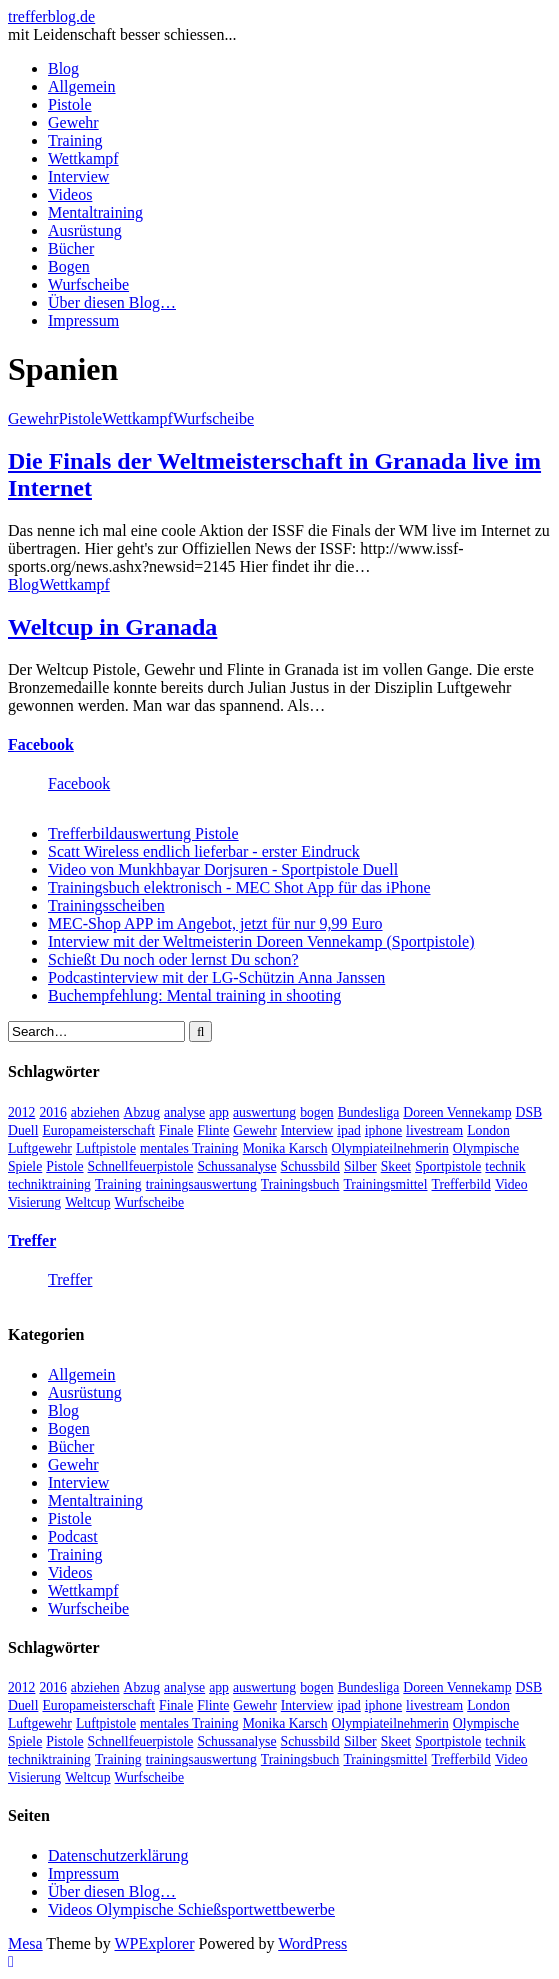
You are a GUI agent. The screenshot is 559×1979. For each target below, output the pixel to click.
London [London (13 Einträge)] (488, 1130)
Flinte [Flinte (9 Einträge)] (213, 1130)
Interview (78, 176)
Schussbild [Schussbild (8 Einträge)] (310, 1166)
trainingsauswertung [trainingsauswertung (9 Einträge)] (201, 1184)
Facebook (41, 744)
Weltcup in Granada (112, 627)
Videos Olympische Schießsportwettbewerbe (191, 1909)
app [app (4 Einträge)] (219, 1112)
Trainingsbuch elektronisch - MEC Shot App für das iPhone (239, 887)
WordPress (312, 1943)
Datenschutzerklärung (118, 1855)
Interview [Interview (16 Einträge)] (307, 1130)
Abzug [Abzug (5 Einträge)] (142, 1112)
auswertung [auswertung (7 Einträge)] (264, 1112)
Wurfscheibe (88, 284)
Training (75, 140)
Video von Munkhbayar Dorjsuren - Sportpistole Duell (223, 869)
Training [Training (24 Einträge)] (118, 1184)
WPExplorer (155, 1943)
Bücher (71, 248)
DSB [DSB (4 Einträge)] (529, 1112)
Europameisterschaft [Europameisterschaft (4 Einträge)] (98, 1130)
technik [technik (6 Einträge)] (505, 1166)
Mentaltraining (95, 212)
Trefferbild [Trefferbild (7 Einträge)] (461, 1184)
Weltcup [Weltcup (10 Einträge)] (87, 1202)
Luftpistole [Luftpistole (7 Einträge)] (106, 1148)
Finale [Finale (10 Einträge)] (176, 1130)
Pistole (70, 104)
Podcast (73, 1536)
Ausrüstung (85, 230)
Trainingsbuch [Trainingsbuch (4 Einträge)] (300, 1184)
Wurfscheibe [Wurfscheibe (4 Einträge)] (149, 1202)
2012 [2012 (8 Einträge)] (21, 1112)
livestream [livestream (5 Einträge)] (434, 1130)
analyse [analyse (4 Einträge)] (184, 1112)
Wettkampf (83, 158)
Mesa (25, 1943)
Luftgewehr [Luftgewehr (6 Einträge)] (40, 1148)
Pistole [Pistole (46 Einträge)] (64, 1166)
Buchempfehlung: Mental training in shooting (194, 995)
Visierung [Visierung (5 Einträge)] (34, 1202)
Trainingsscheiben (106, 905)
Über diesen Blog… (112, 302)
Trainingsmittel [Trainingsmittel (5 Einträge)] (385, 1184)
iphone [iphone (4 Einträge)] (383, 1130)
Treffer (32, 1240)
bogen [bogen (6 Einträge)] (317, 1112)
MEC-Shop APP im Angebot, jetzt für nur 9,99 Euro (215, 923)
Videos (70, 194)
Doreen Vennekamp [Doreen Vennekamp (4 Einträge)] (457, 1112)
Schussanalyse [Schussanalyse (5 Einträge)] (236, 1166)
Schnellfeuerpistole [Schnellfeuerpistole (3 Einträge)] (141, 1166)
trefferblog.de (51, 16)
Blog (63, 68)
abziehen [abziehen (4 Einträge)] (95, 1112)
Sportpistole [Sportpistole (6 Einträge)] (448, 1166)
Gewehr (73, 122)
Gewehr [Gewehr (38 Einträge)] (254, 1130)
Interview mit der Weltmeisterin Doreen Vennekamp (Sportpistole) (261, 941)
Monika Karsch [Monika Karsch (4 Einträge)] (285, 1148)
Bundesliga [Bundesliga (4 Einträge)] (369, 1112)
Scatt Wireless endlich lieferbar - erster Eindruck (204, 851)
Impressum (83, 320)
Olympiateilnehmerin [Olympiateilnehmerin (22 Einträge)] (390, 1148)
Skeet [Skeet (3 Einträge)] (396, 1166)
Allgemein (82, 86)
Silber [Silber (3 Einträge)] (360, 1166)
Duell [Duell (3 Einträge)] (23, 1130)
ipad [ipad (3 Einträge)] (349, 1130)
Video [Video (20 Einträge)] (511, 1184)
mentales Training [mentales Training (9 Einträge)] (189, 1148)
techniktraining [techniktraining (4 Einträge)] (49, 1184)
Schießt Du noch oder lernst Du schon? (173, 959)
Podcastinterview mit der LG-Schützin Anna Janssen (216, 977)
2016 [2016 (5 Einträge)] (52, 1112)
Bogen (69, 266)
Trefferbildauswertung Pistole (143, 833)
